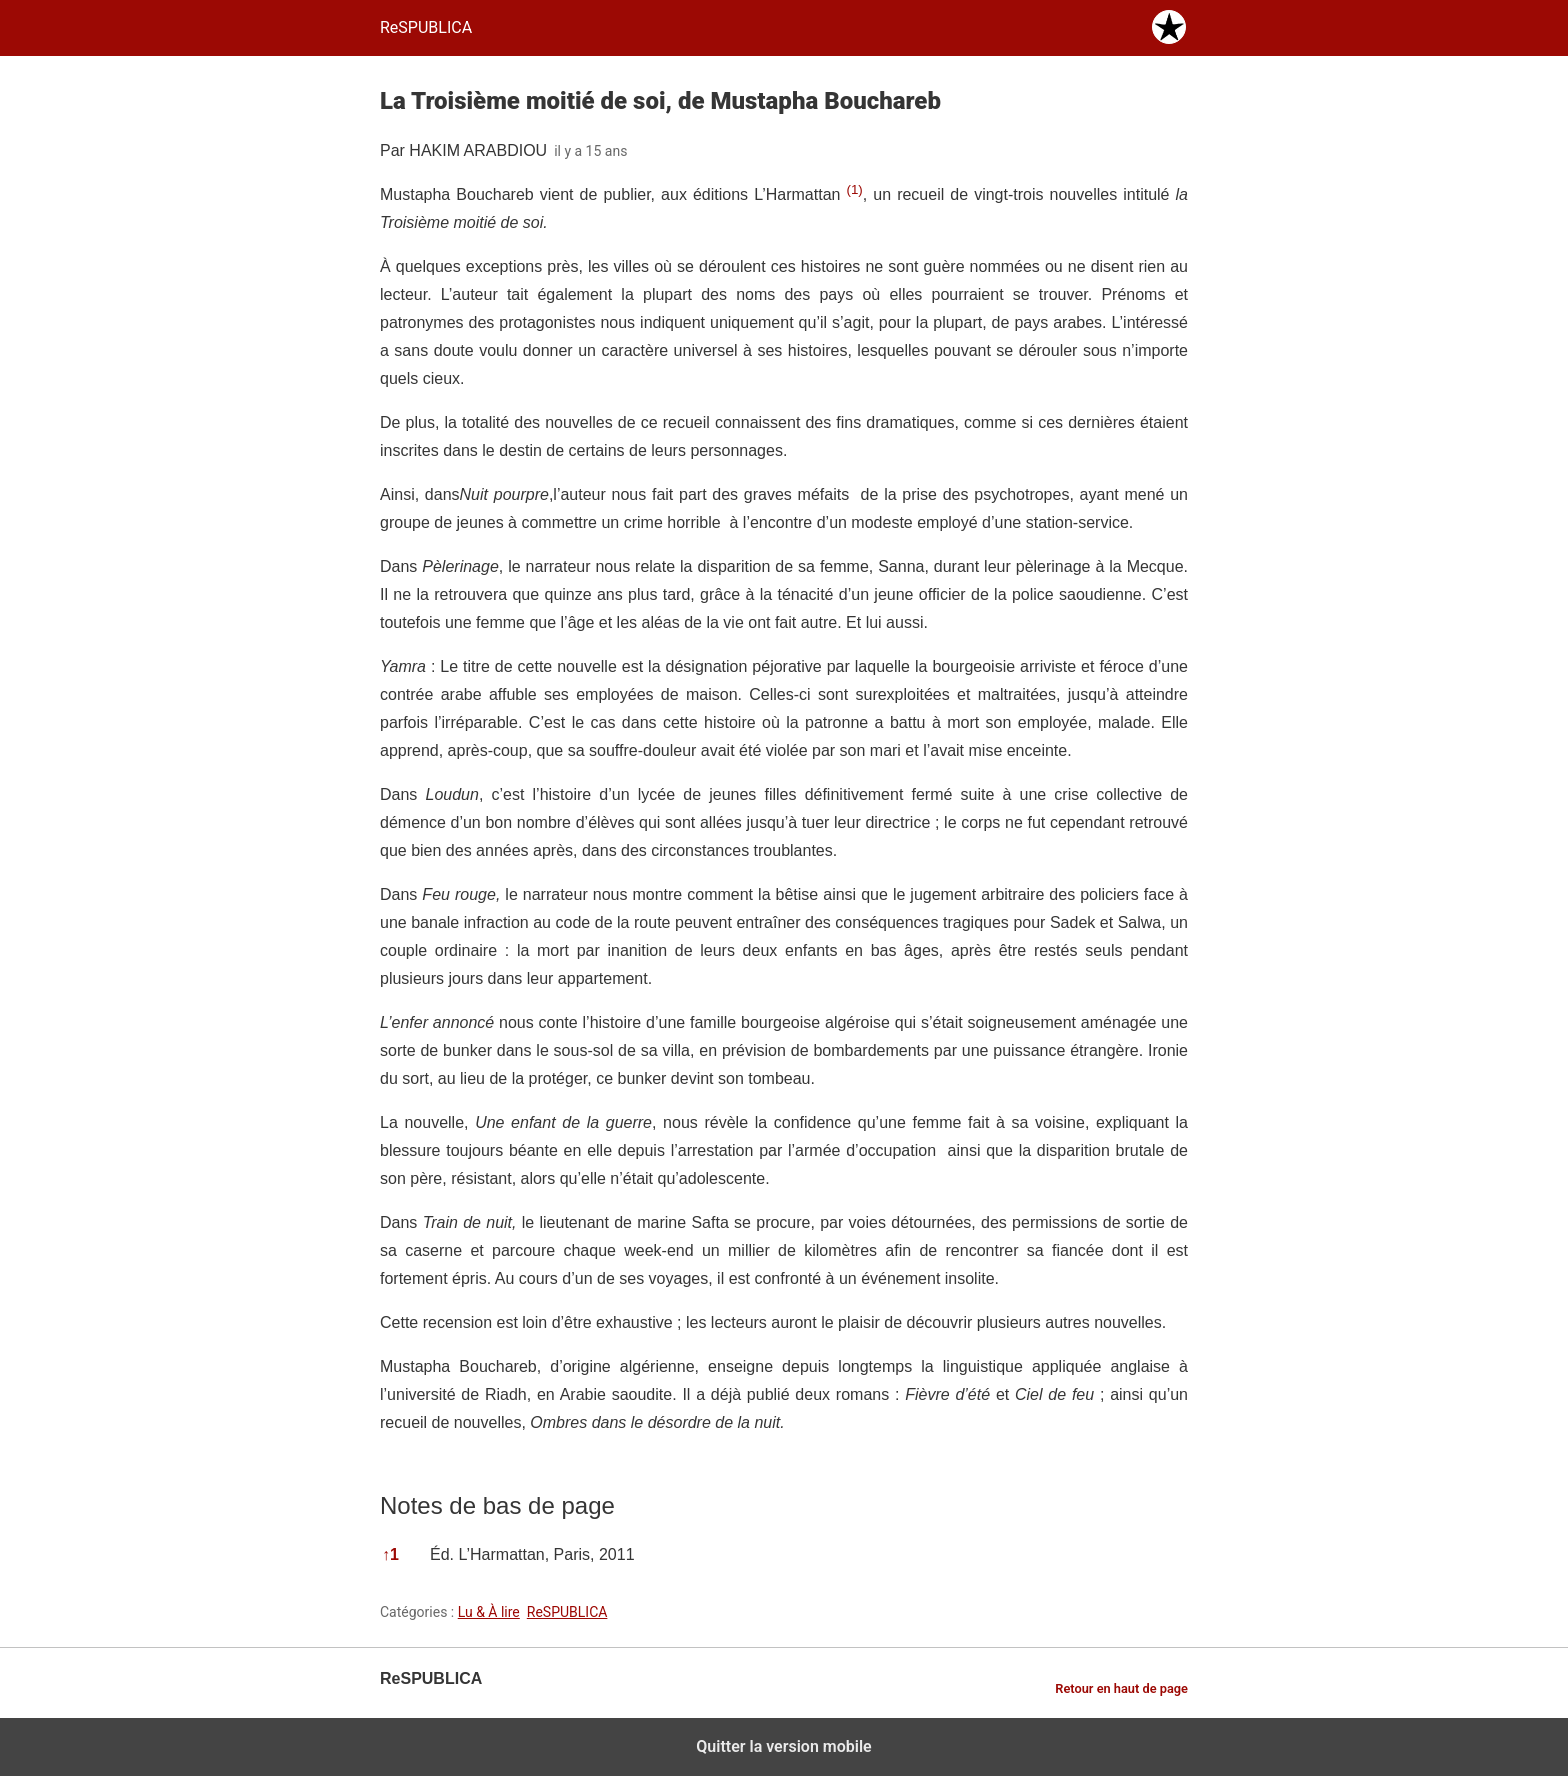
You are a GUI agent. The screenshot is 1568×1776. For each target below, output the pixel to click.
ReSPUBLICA (567, 1612)
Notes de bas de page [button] (497, 1505)
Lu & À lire (489, 1612)
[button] (854, 194)
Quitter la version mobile (783, 1746)
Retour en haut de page (1121, 1688)
